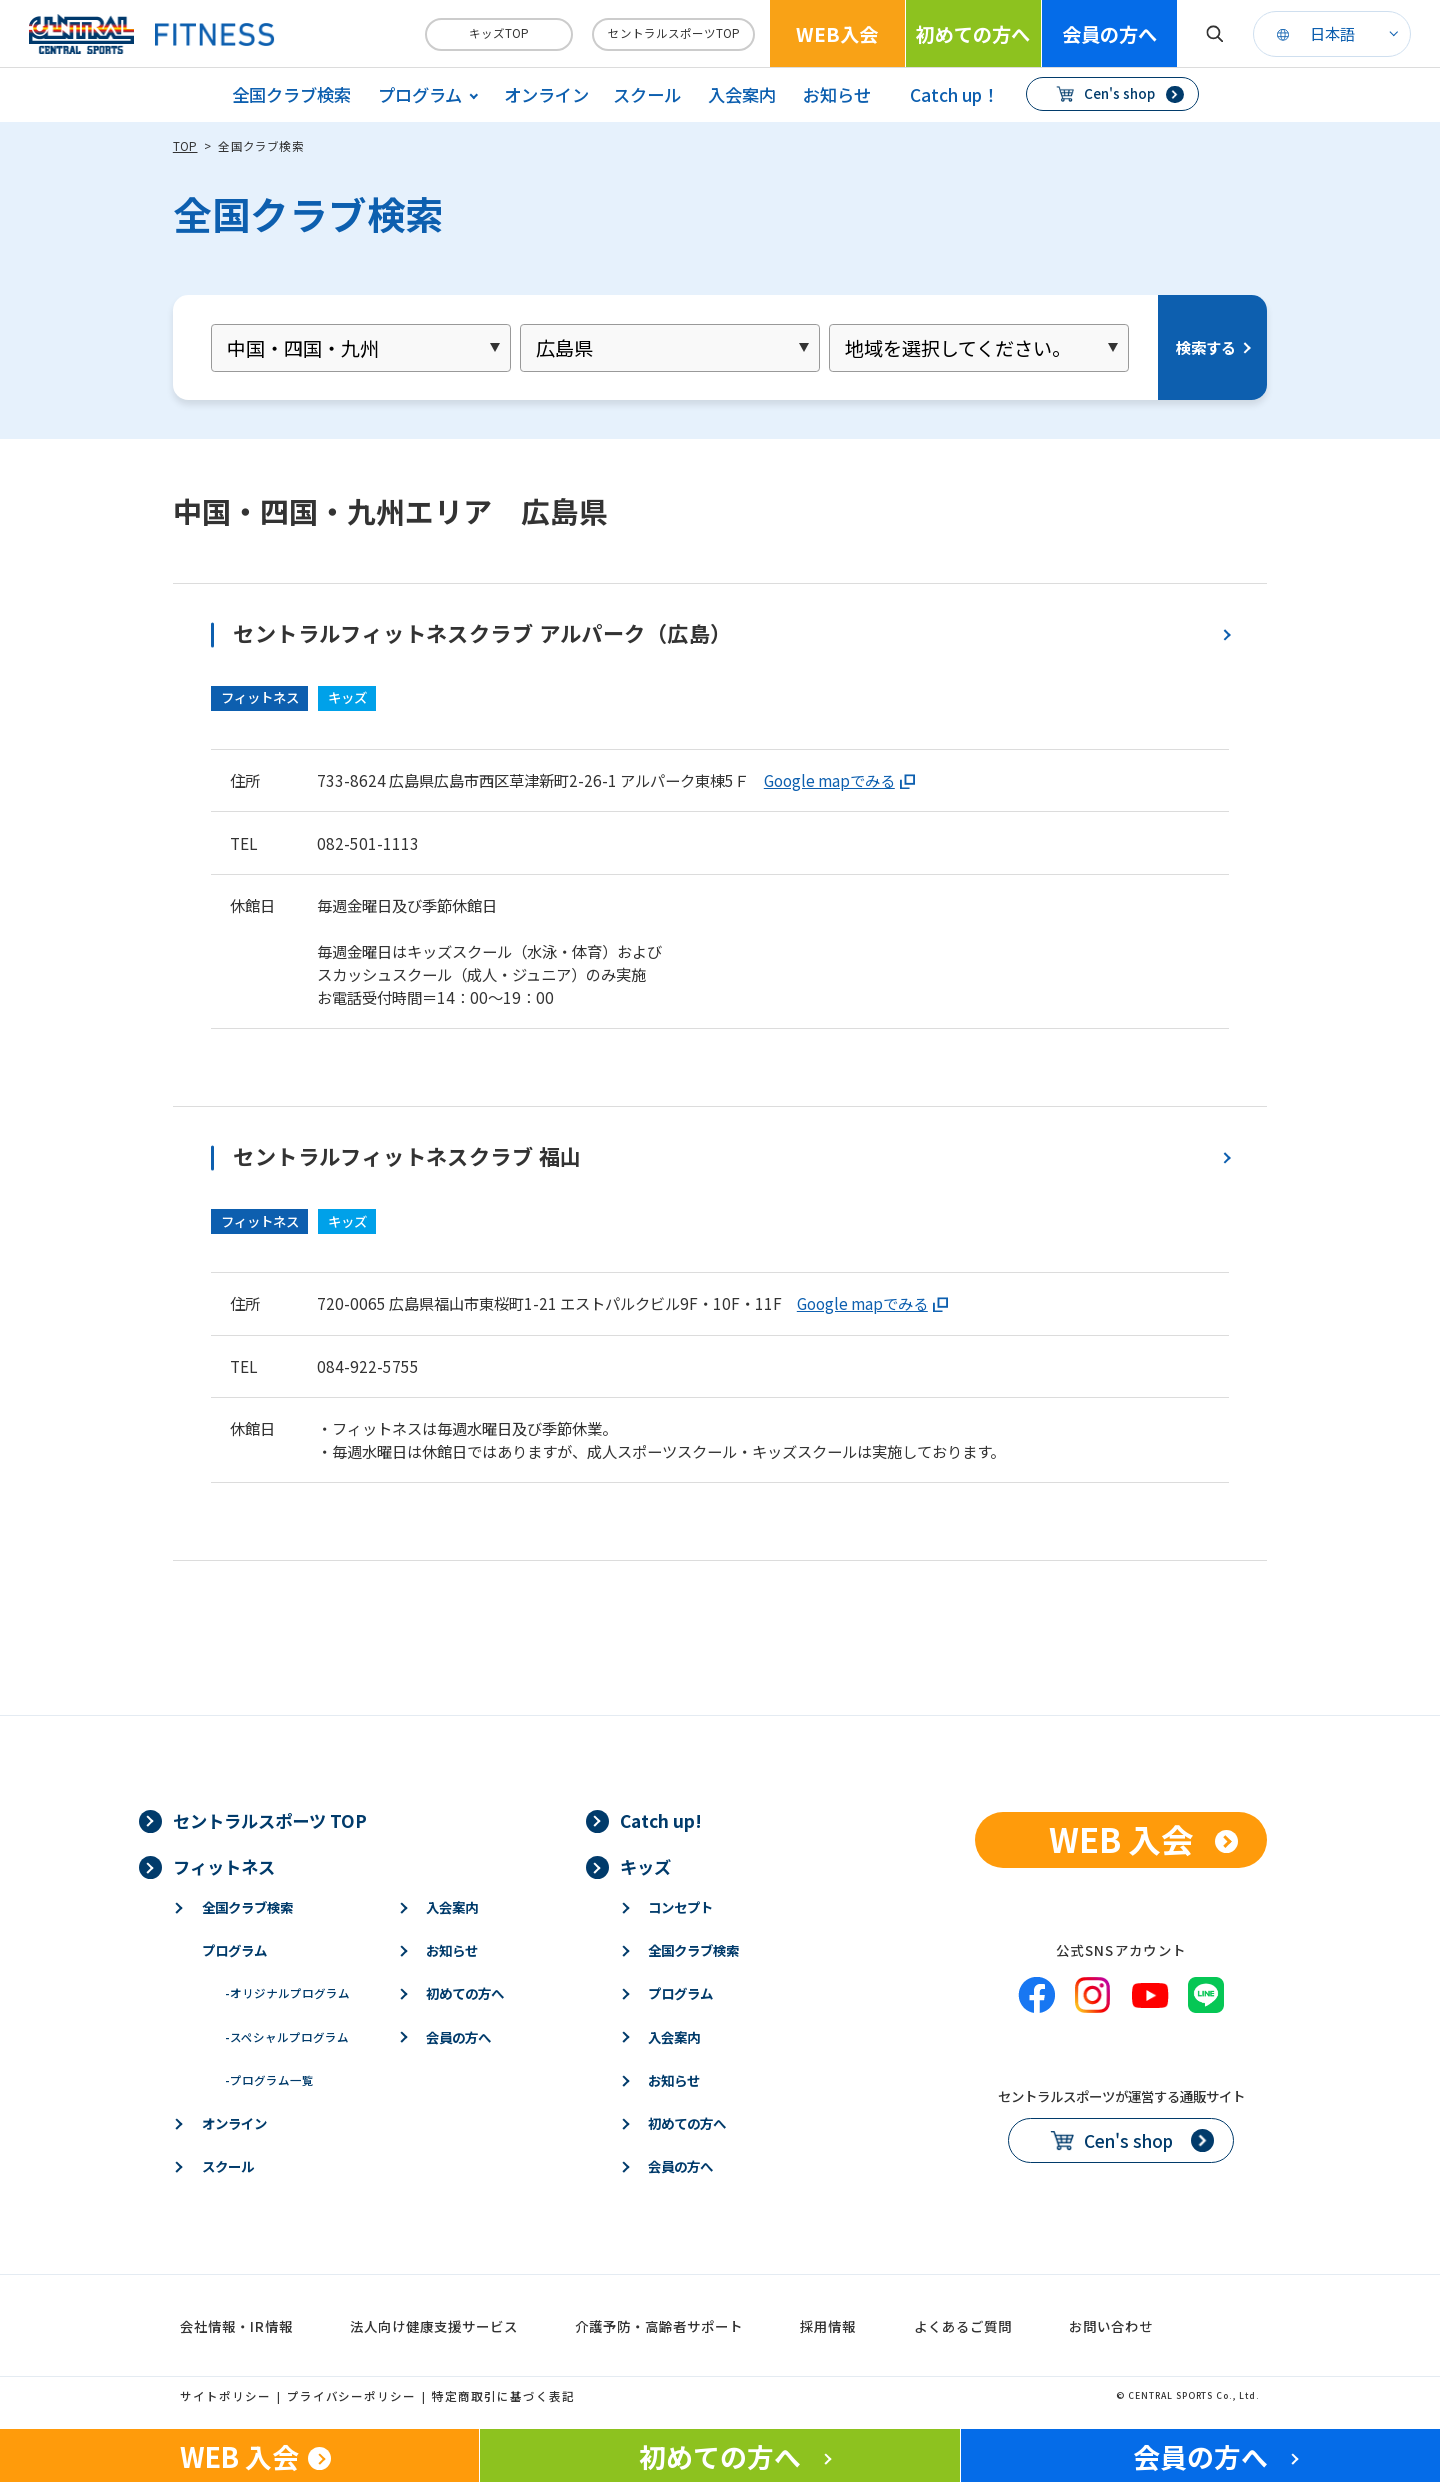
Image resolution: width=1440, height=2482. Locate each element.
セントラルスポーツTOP (674, 33)
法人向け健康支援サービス (434, 2326)
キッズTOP (499, 33)
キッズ (645, 1866)
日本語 (1332, 33)
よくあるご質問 (963, 2326)
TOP (185, 146)
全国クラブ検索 (291, 94)
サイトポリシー (225, 2396)
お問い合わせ (1111, 2326)
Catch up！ (954, 94)
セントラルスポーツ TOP (270, 1820)
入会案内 (742, 94)
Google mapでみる (829, 780)
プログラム (234, 1950)
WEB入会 (837, 34)
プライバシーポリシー (352, 2396)
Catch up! (661, 1820)
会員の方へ (1109, 34)
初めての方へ (973, 34)
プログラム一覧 (269, 2080)
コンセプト (680, 1907)
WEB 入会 (1121, 1838)
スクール (647, 94)
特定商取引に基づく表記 (503, 2396)
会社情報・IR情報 (236, 2326)
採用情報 (828, 2326)
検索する (1206, 347)
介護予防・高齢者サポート (659, 2326)
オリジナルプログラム (287, 1993)
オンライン (546, 94)
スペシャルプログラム (287, 2037)
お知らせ (837, 94)
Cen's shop (1119, 93)
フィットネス (224, 1866)
